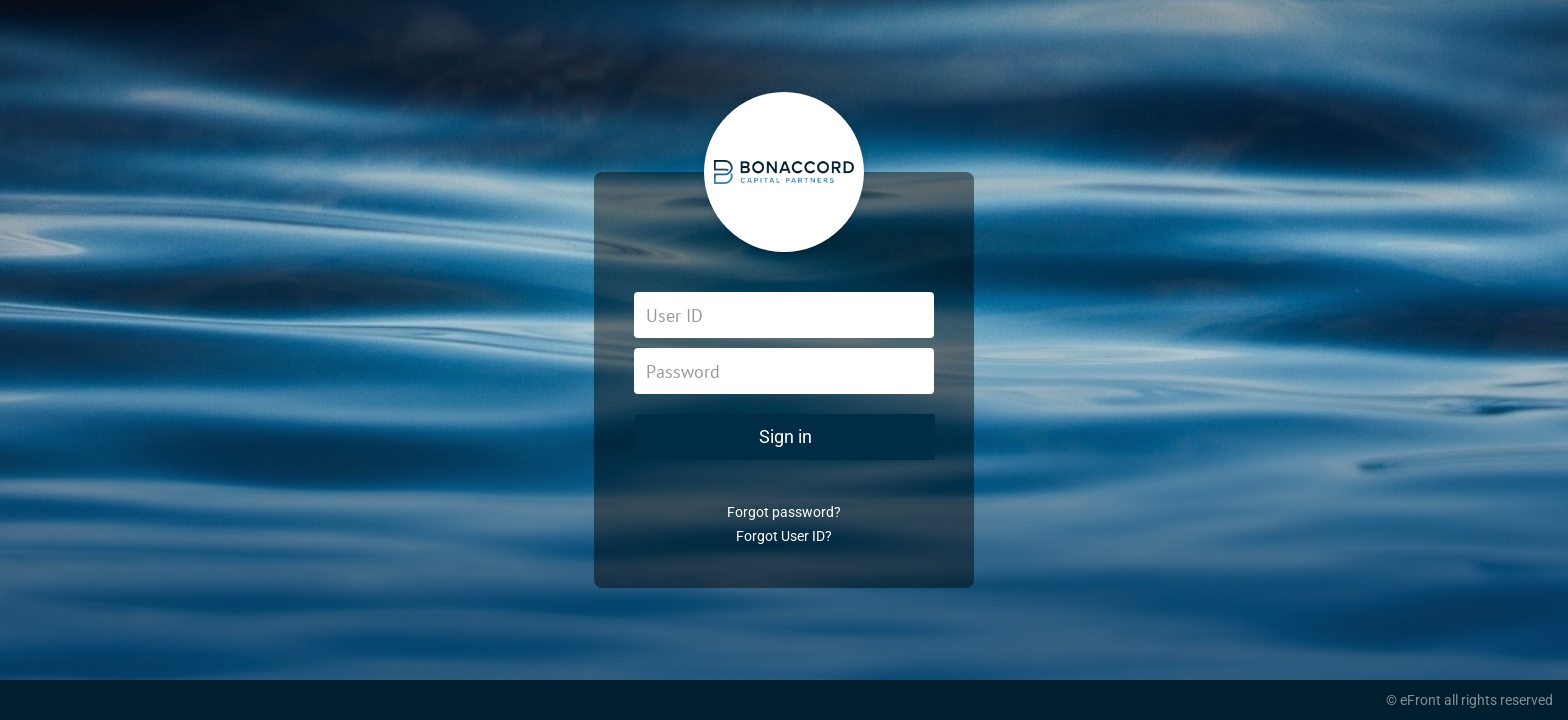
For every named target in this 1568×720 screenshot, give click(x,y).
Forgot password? (784, 512)
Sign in (785, 436)
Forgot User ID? (784, 536)
